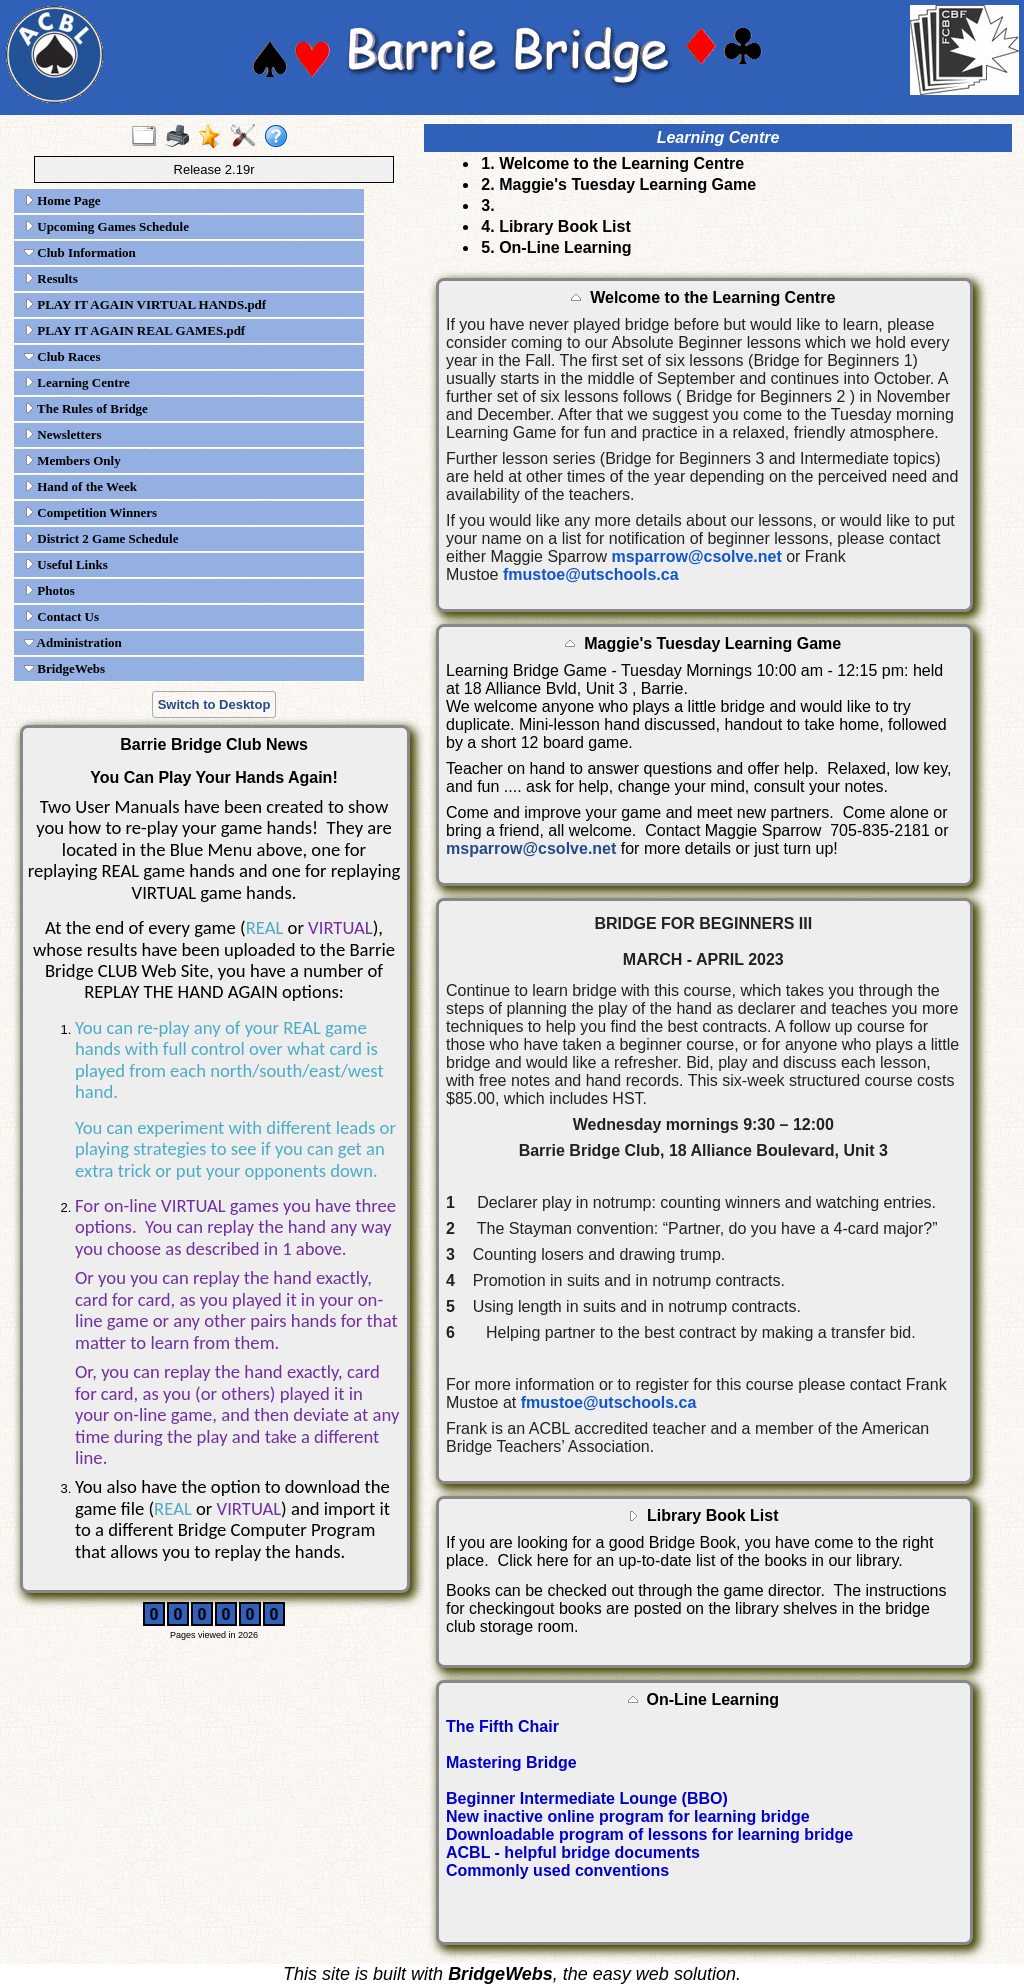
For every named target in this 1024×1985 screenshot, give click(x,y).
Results (51, 278)
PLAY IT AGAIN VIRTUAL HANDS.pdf (145, 304)
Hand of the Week (80, 486)
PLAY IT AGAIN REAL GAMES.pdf (134, 330)
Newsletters (63, 434)
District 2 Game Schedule (101, 538)
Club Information (80, 252)
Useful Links (66, 564)
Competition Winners (90, 512)
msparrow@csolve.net (696, 556)
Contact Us (61, 616)
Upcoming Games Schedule (106, 226)
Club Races (62, 356)
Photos (49, 590)
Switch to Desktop (214, 704)
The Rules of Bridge (86, 408)
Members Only (72, 460)
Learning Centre (77, 382)
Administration (73, 642)
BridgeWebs (64, 668)
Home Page (62, 200)
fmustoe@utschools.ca (591, 574)
